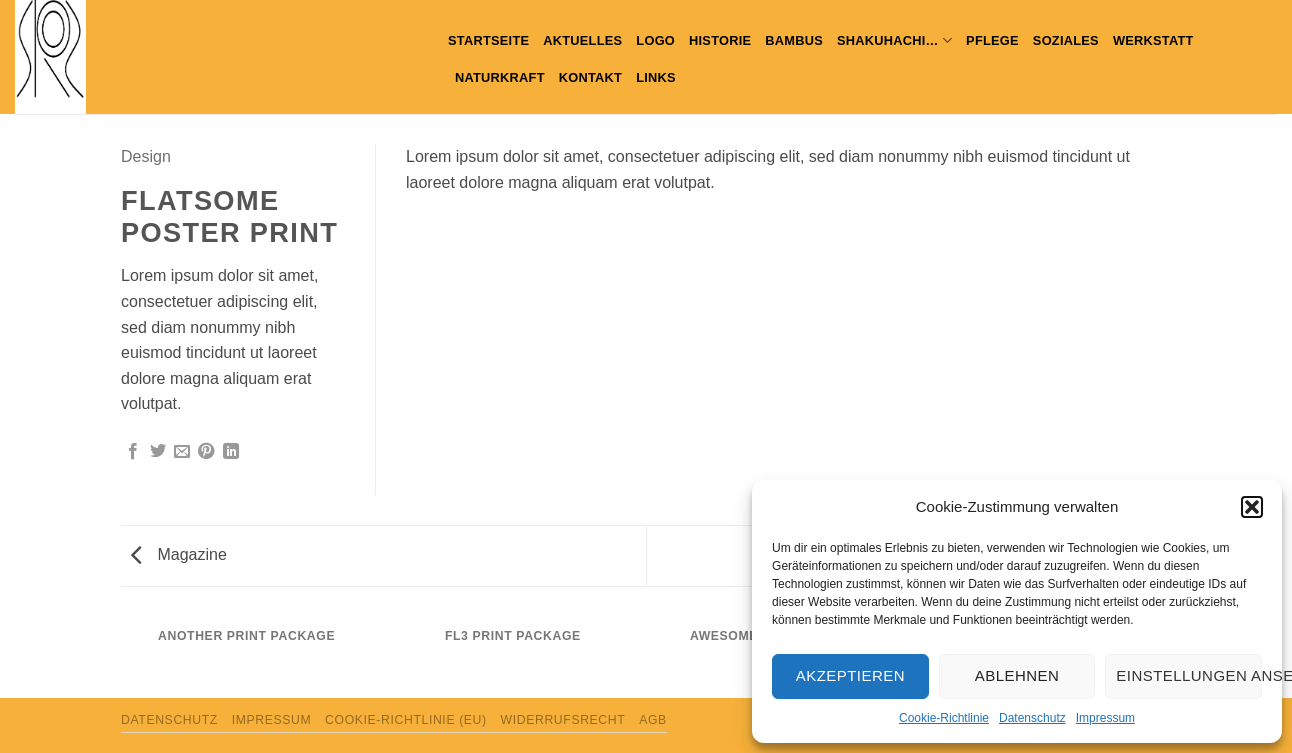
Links (656, 77)
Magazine (179, 554)
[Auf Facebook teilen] (133, 452)
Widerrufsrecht (563, 720)
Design (146, 156)
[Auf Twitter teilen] (158, 452)
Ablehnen (1017, 675)
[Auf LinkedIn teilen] (231, 452)
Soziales (1066, 40)
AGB (653, 720)
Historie (720, 40)
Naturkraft (500, 77)
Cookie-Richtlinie (944, 718)
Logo (655, 40)
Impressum (1105, 718)
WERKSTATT (1153, 40)
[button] (1252, 507)
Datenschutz (1032, 718)
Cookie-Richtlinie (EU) (406, 720)
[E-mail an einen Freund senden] (182, 452)
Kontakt (590, 77)
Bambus (794, 40)
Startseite (488, 40)
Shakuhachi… (894, 40)
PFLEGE (992, 40)
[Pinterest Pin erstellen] (206, 452)
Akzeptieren (850, 675)
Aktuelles (582, 40)
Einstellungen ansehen (1189, 675)
